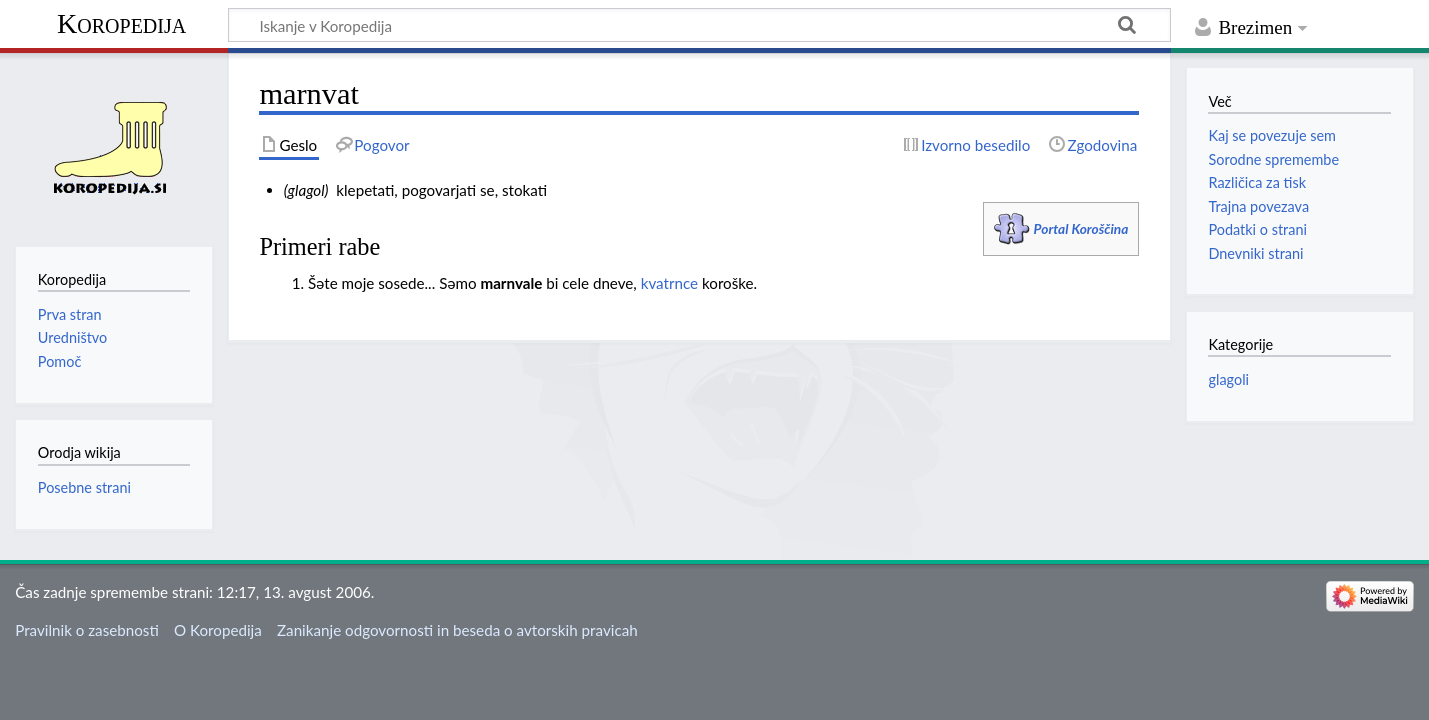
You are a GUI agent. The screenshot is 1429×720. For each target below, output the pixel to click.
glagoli (1228, 379)
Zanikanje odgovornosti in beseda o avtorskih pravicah (457, 630)
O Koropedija (218, 630)
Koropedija (121, 23)
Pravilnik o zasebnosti (87, 630)
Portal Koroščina (1081, 228)
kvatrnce (669, 283)
